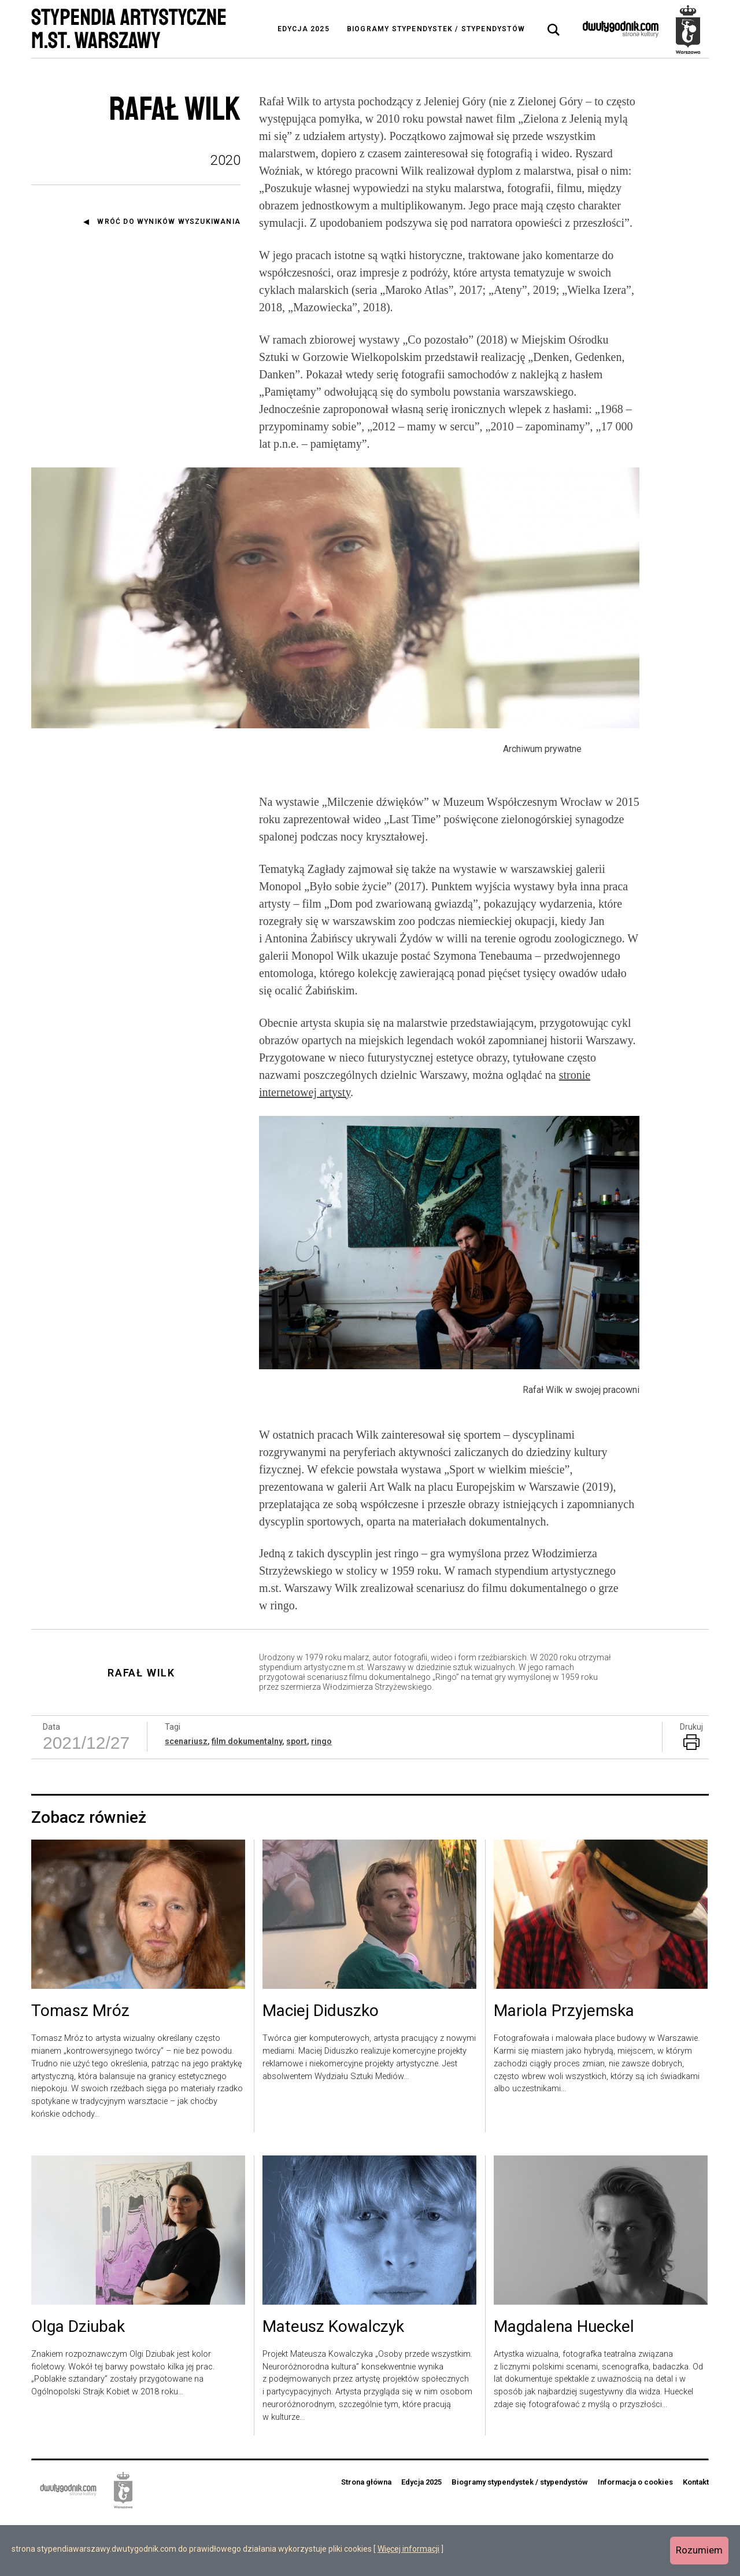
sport (296, 1798)
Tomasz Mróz (80, 2068)
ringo (321, 1798)
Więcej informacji (408, 2548)
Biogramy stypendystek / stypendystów (436, 29)
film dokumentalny (247, 1798)
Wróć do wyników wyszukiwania (168, 222)
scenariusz (186, 1798)
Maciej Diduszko (320, 2068)
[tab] (553, 30)
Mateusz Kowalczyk (333, 2384)
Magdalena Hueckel (564, 2384)
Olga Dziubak (78, 2384)
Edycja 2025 (304, 29)
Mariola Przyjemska (564, 2068)
